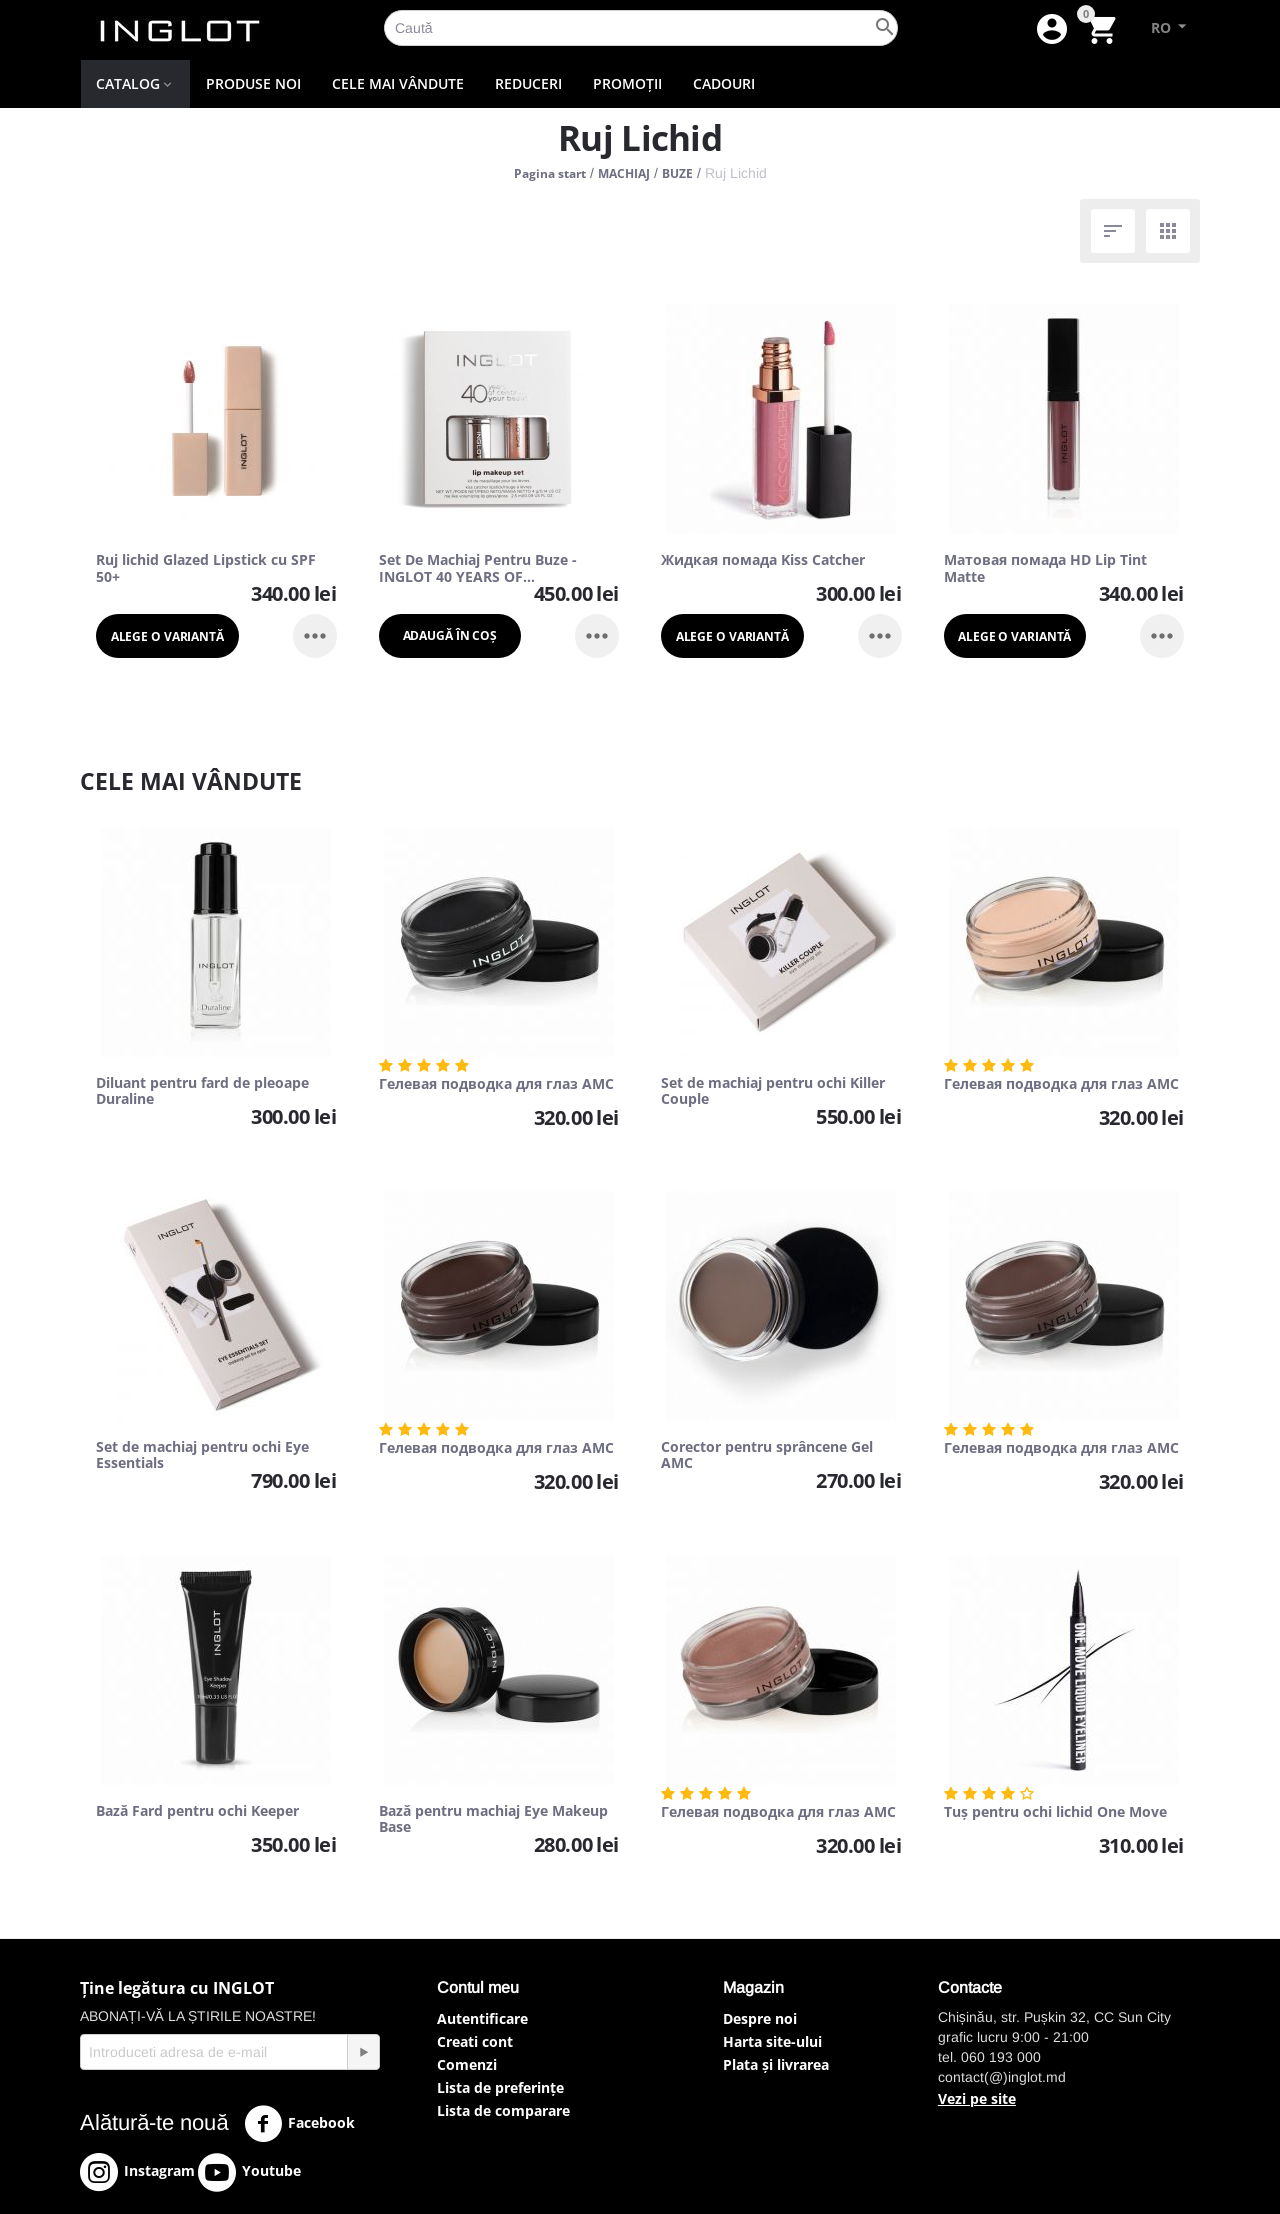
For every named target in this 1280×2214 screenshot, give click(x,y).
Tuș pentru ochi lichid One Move (1055, 1812)
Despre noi (760, 2018)
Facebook (299, 2124)
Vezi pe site (977, 2098)
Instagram (137, 2172)
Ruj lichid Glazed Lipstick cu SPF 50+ (206, 569)
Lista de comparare (503, 2110)
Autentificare (482, 2018)
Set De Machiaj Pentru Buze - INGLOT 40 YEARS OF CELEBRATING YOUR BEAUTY (478, 569)
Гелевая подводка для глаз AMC (496, 1084)
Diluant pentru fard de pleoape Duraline (202, 1092)
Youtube (249, 2172)
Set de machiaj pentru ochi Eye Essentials (202, 1456)
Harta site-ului (772, 2041)
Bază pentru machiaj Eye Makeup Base (493, 1820)
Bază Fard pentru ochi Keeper (197, 1811)
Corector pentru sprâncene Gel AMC (767, 1456)
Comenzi (467, 2064)
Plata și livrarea (776, 2064)
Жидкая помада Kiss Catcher (763, 560)
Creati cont (475, 2041)
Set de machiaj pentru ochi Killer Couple (773, 1092)
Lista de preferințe (500, 2087)
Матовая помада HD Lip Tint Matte (1045, 569)
